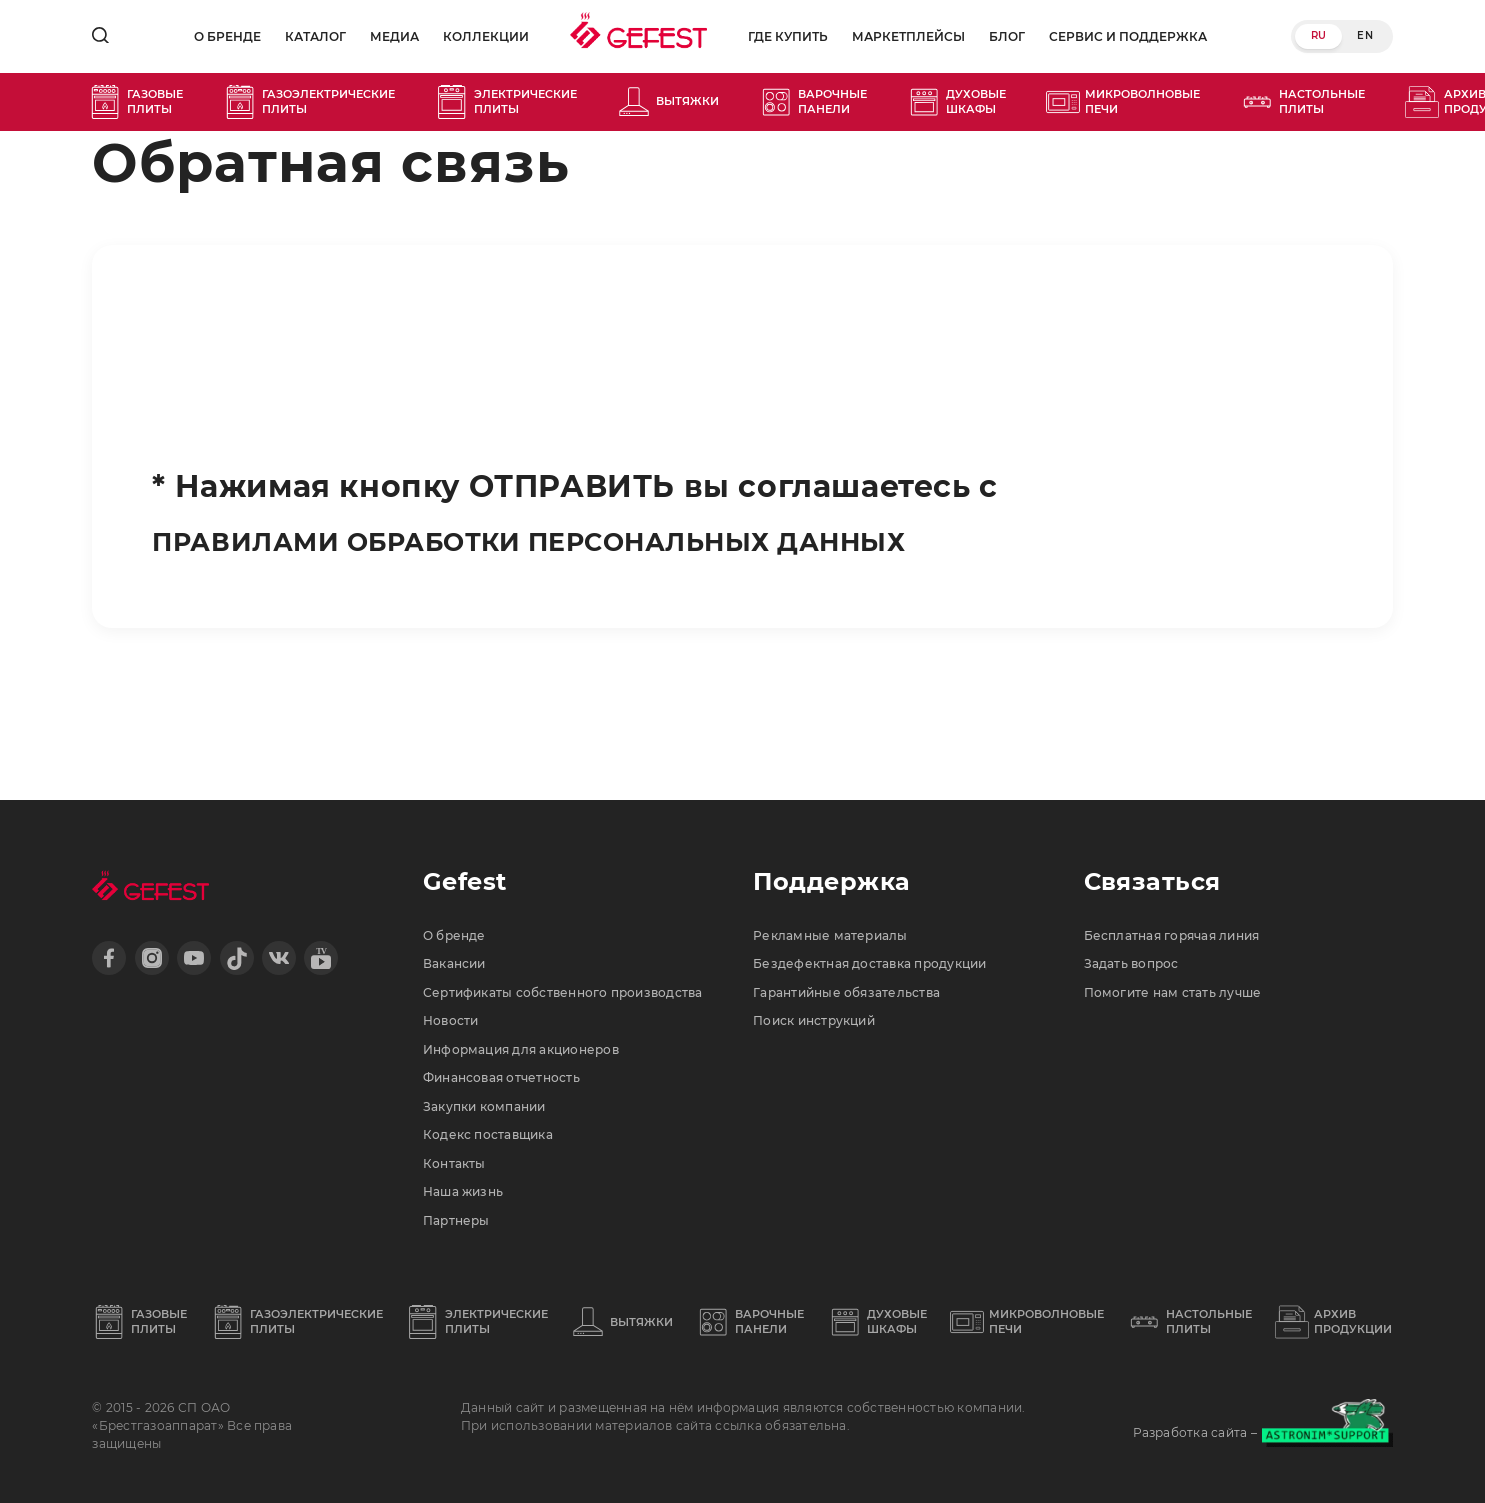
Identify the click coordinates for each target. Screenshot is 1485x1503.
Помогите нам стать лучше (1188, 913)
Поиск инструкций (826, 947)
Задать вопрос (1139, 880)
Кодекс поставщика (498, 1115)
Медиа (382, 36)
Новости (455, 980)
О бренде (215, 36)
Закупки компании (494, 1081)
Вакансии (460, 880)
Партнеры (462, 1216)
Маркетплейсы (906, 36)
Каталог (303, 36)
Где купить (786, 36)
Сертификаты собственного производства (531, 930)
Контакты (459, 1148)
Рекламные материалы (841, 846)
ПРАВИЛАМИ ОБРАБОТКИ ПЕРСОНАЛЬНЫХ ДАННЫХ (605, 540)
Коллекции (474, 36)
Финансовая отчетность (516, 1048)
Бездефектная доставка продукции (889, 880)
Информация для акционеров (540, 1014)
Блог (1005, 36)
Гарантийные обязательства (863, 913)
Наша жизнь (470, 1182)
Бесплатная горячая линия (1189, 846)
